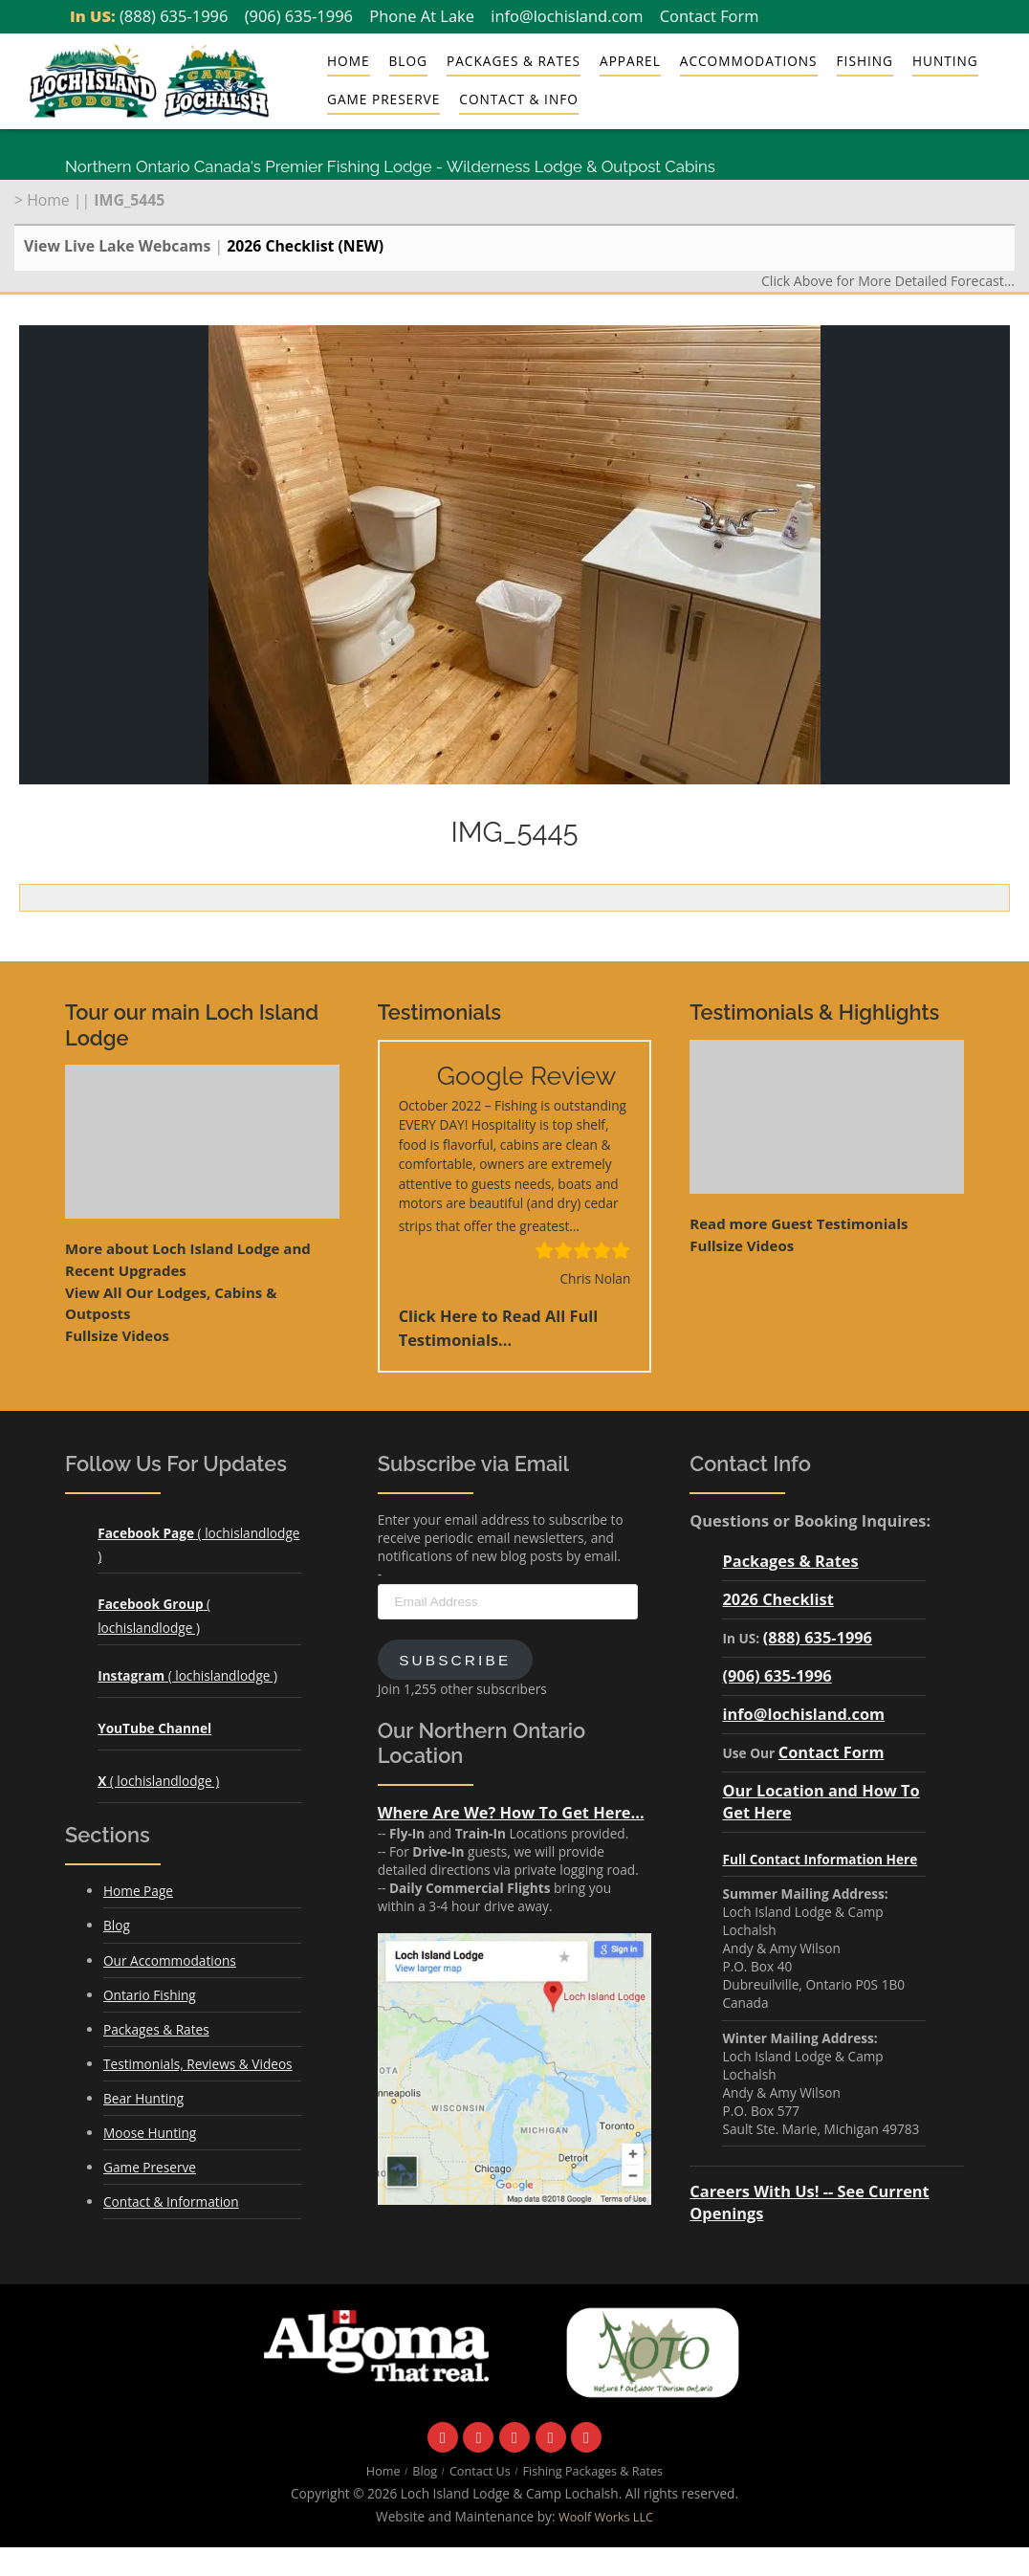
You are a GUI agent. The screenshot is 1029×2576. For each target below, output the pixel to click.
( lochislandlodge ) (187, 1675)
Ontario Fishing (149, 1995)
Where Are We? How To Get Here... (511, 1812)
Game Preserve (383, 99)
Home (348, 61)
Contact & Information (171, 2201)
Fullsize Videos (117, 1335)
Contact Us (480, 2471)
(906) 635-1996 (299, 16)
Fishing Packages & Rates (593, 2471)
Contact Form (709, 16)
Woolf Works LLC (605, 2517)
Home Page (138, 1891)
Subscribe (455, 1660)
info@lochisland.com (567, 16)
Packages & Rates (513, 61)
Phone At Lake (421, 16)
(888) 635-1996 (174, 16)
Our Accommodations (169, 1960)
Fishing (865, 61)
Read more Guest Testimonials (799, 1223)
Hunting (945, 61)
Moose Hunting (149, 2133)
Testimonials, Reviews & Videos (198, 2064)
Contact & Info (518, 99)
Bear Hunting (143, 2098)
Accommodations (749, 61)
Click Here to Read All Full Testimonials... (499, 1328)
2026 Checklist (777, 1599)
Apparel (630, 61)
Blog (408, 61)
